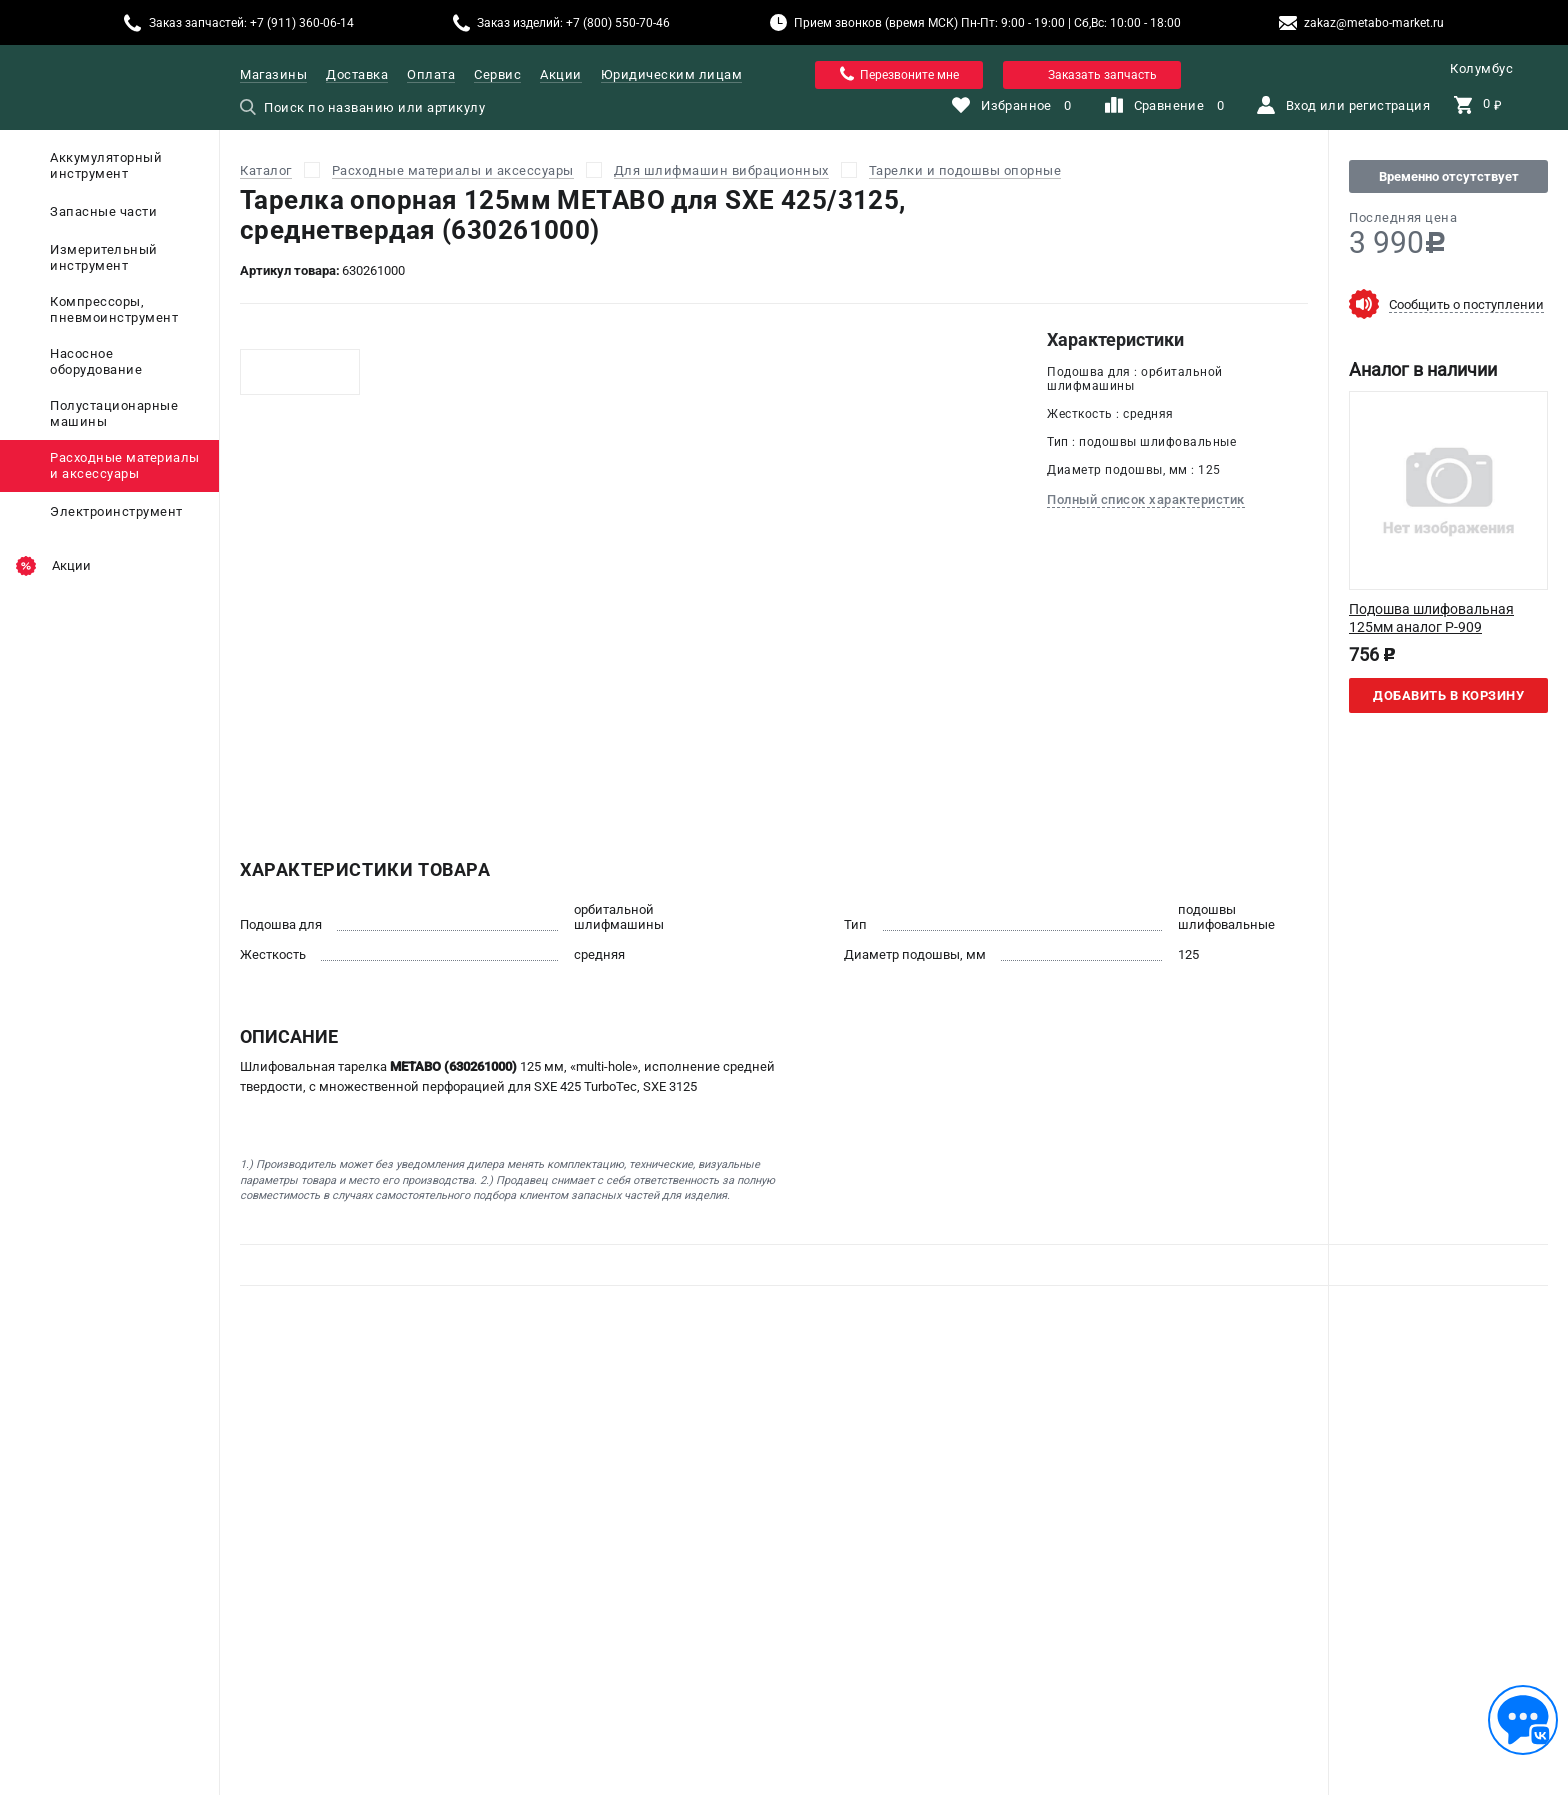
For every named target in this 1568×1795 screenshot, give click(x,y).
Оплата (431, 74)
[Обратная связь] (1523, 1720)
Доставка (357, 74)
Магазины (273, 74)
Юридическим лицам (672, 74)
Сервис (497, 74)
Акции (561, 74)
